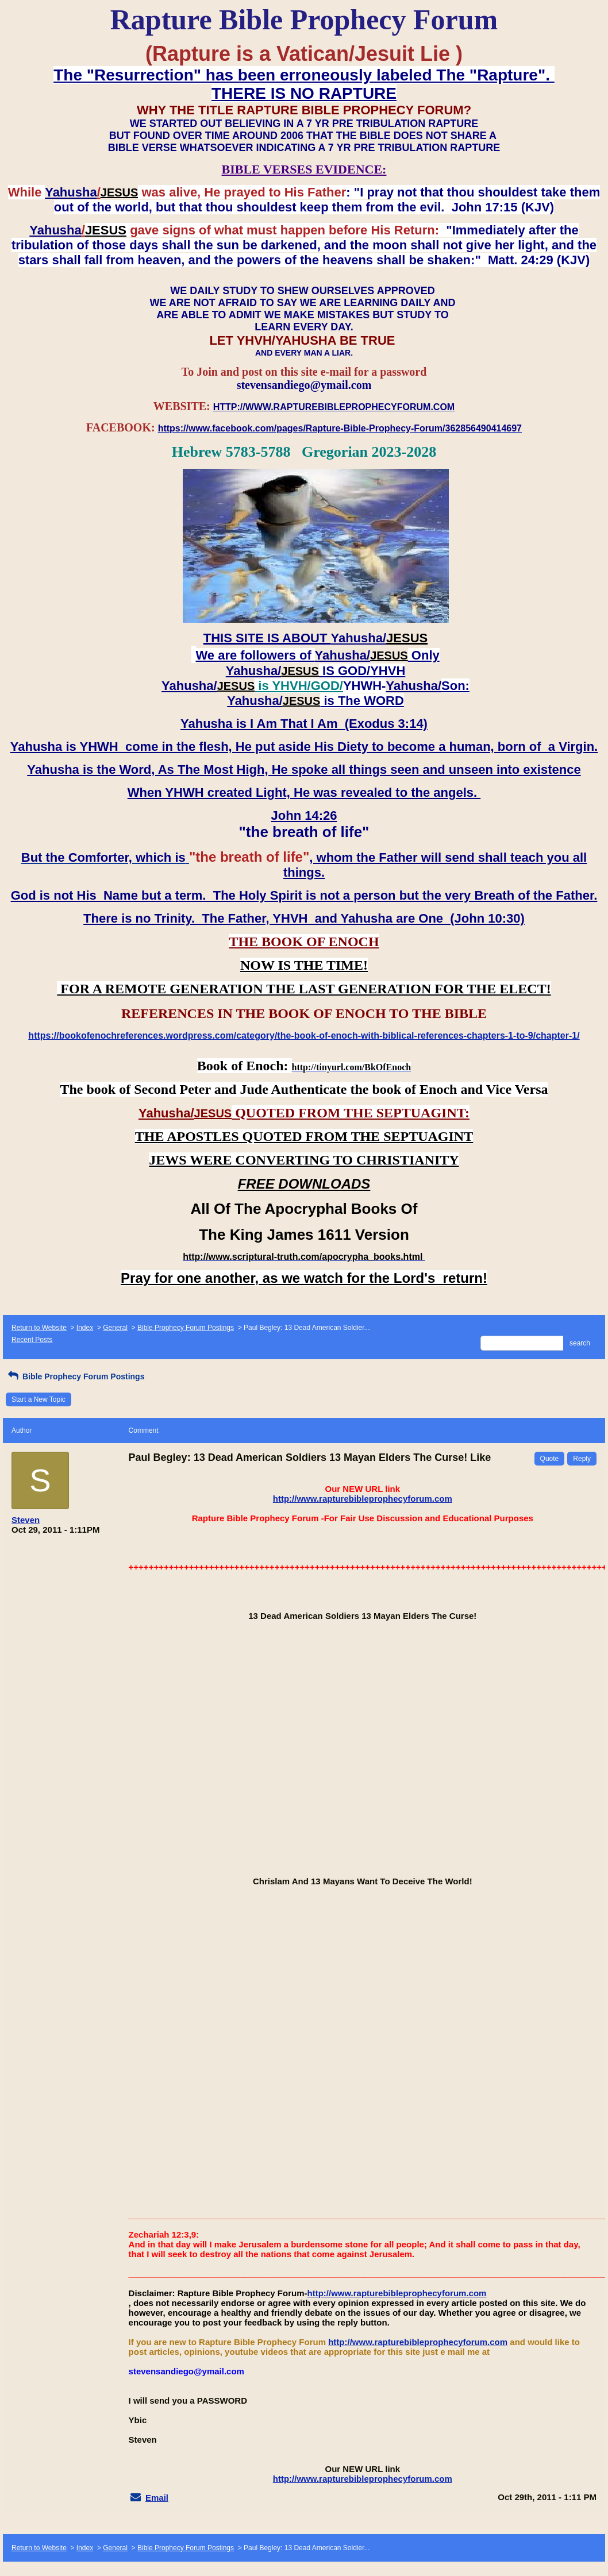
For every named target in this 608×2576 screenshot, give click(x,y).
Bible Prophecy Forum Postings (185, 1328)
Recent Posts (31, 1340)
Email (156, 2497)
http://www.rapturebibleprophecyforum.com (362, 1498)
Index (84, 1328)
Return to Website (39, 1328)
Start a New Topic (38, 1399)
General (115, 1328)
